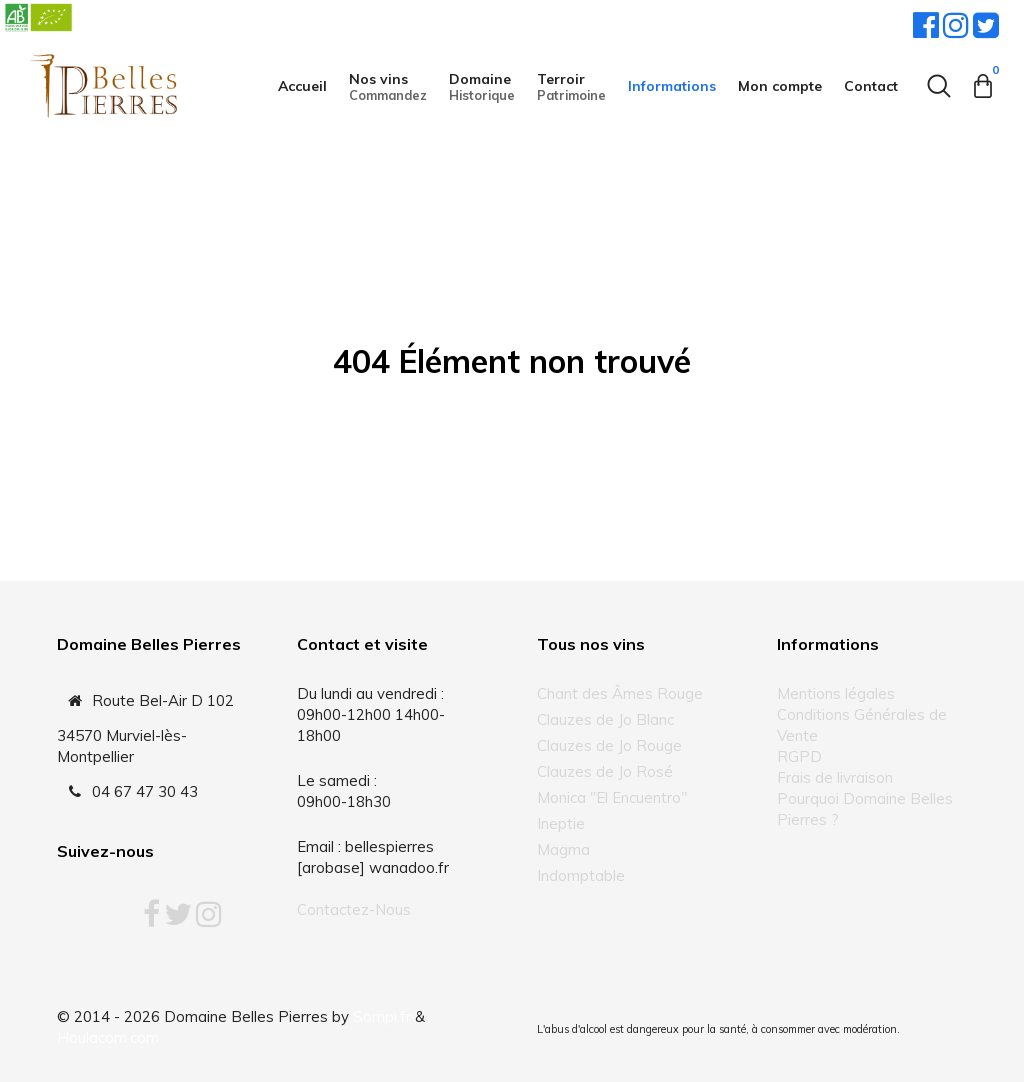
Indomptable (581, 875)
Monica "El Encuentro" (612, 797)
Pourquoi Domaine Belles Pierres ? (865, 809)
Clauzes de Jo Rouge (609, 745)
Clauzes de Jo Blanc (605, 719)
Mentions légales (836, 693)
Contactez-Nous (354, 909)
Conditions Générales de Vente (862, 725)
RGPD (799, 756)
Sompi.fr (382, 1016)
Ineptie (561, 823)
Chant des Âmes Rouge (620, 693)
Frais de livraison (835, 777)
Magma (563, 849)
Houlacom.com (108, 1037)
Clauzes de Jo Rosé (605, 771)
